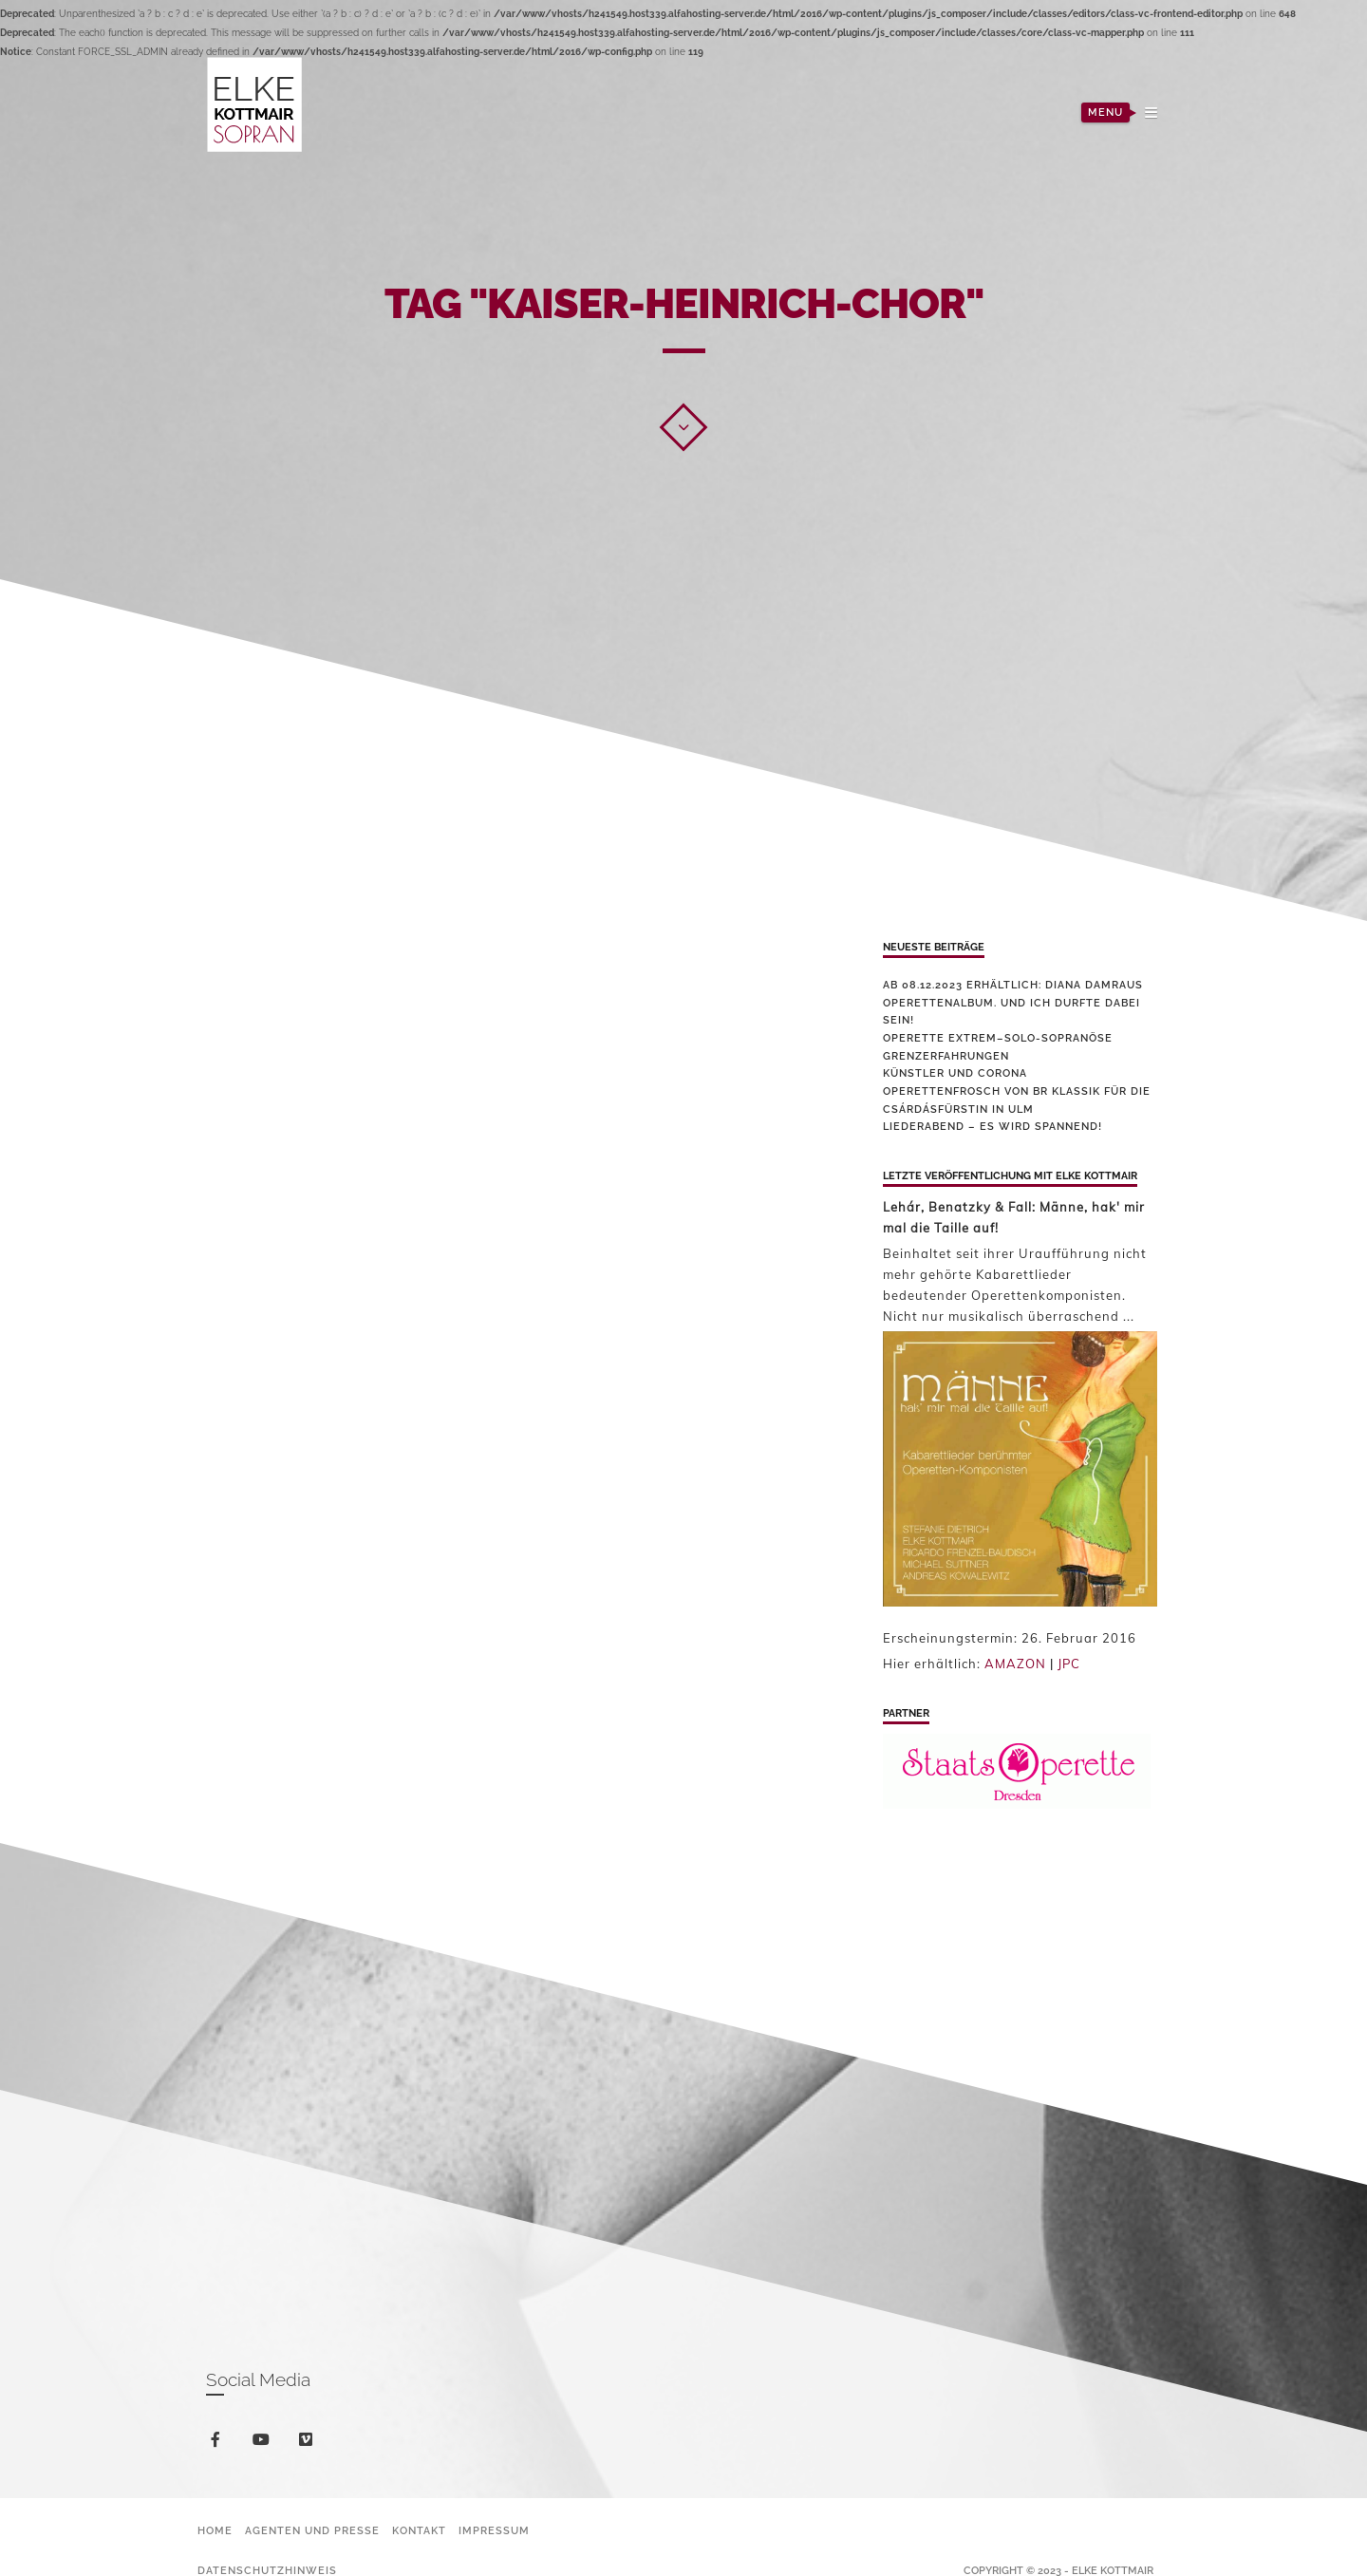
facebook (218, 2442)
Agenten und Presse (312, 2531)
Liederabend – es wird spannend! (992, 1126)
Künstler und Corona (955, 1073)
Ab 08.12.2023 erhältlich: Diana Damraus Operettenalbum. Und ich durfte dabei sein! (1013, 1002)
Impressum (494, 2531)
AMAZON (1015, 1663)
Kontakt (419, 2531)
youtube (264, 2443)
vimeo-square (309, 2443)
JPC (1069, 1663)
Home (215, 2531)
